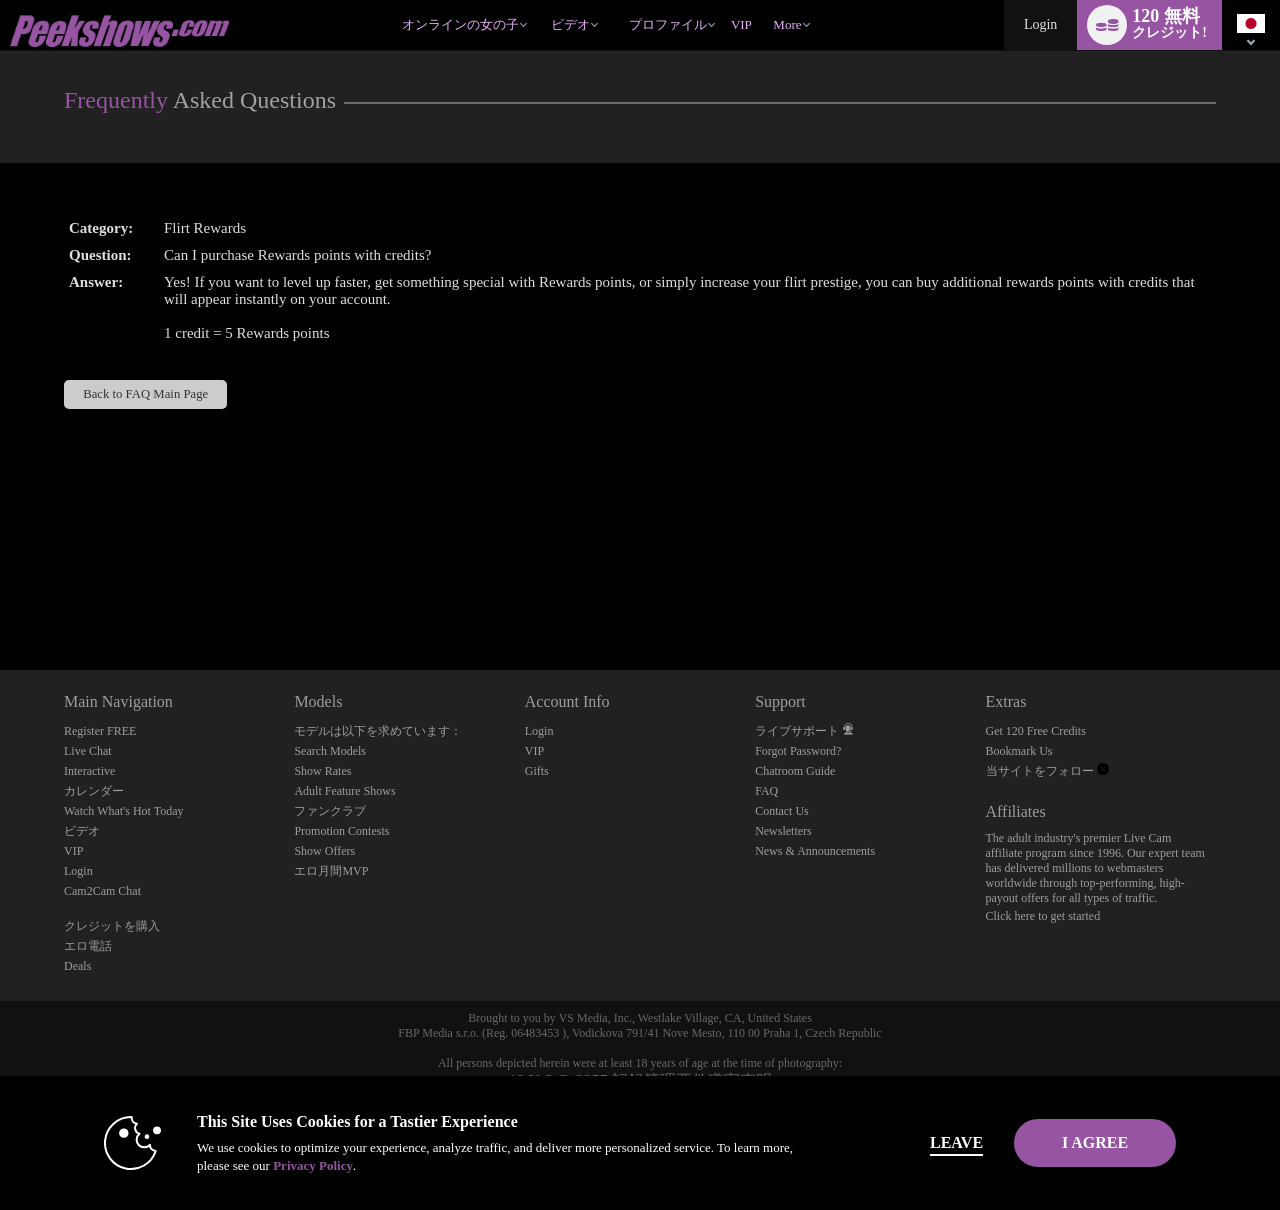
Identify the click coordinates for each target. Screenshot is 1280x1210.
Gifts (537, 771)
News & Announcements (815, 851)
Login (1040, 24)
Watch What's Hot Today (124, 811)
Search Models (330, 751)
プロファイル (668, 24)
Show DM (0, 595)
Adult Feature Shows (344, 791)
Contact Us (782, 811)
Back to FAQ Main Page (145, 394)
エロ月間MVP (331, 871)
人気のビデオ (541, 0)
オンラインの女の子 (460, 24)
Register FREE (100, 731)
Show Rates (322, 771)
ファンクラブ (330, 811)
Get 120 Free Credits (1036, 731)
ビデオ (570, 24)
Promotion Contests (341, 831)
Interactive (89, 771)
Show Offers (324, 851)
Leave (919, 1142)
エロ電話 (88, 946)
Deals (77, 966)
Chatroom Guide (795, 771)
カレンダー (94, 791)
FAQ (766, 791)
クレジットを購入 (112, 926)
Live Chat (88, 751)
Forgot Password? (798, 751)
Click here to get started (1043, 916)
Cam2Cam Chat (102, 891)
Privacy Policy (276, 1165)
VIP (741, 24)
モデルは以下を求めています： (378, 731)
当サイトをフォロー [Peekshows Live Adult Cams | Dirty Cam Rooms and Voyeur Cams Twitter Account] (1047, 771)
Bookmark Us (1019, 751)
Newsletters (783, 831)
